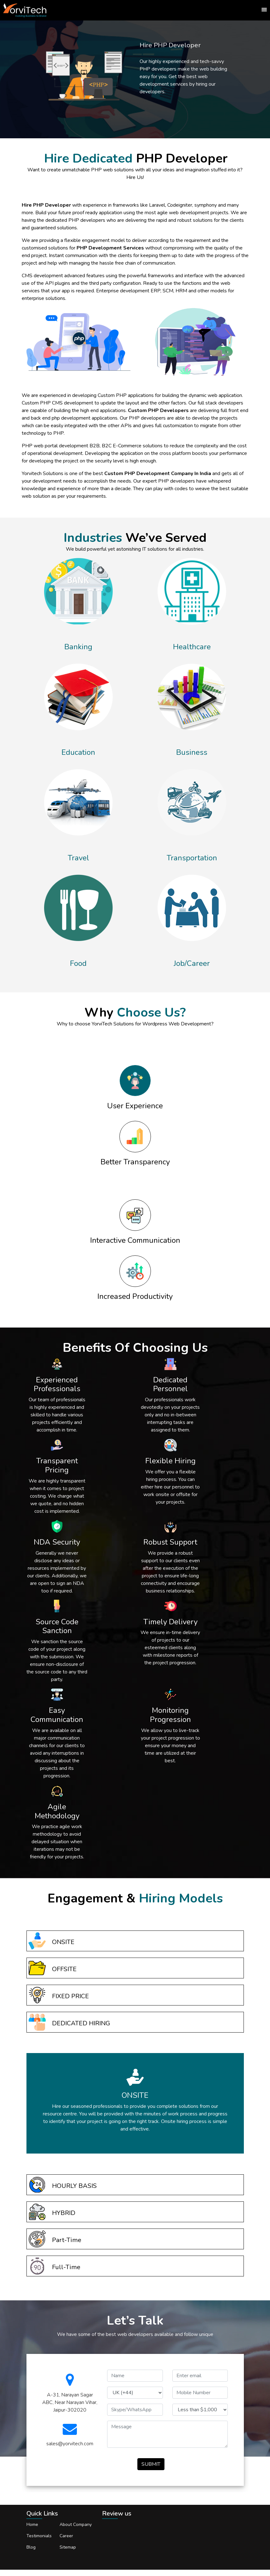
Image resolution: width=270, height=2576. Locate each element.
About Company (76, 2524)
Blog (31, 2547)
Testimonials (39, 2536)
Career (66, 2536)
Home (32, 2524)
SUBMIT (150, 2464)
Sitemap (68, 2547)
